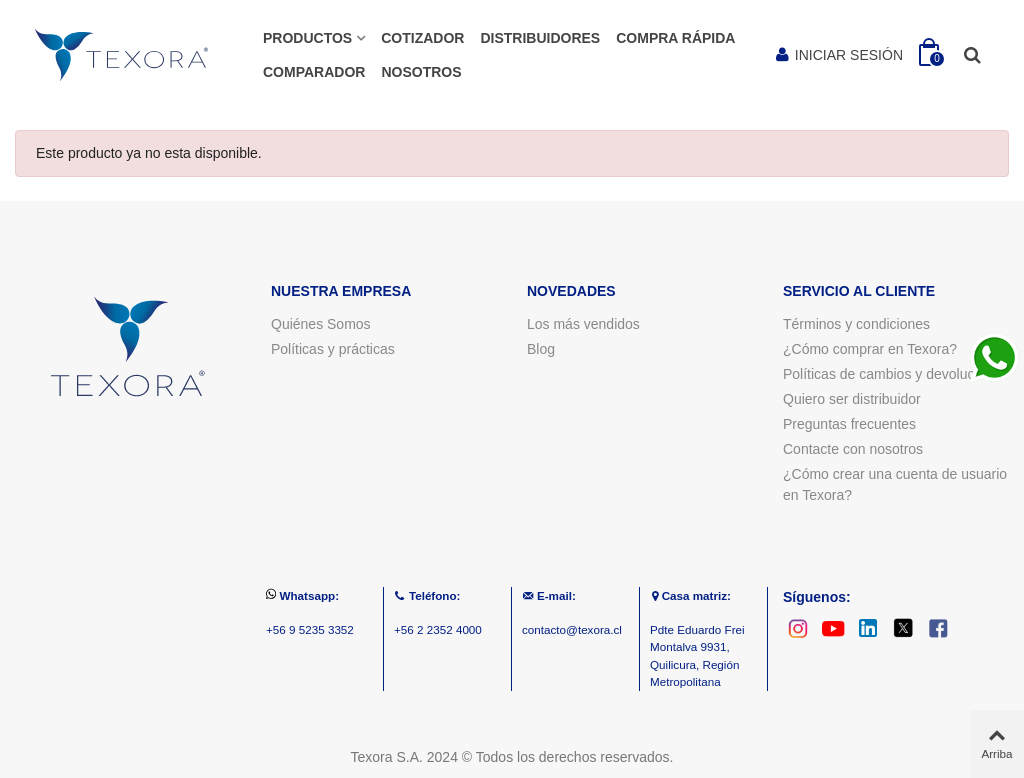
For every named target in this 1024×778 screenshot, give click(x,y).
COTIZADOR (422, 38)
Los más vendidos (583, 324)
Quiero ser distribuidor (852, 399)
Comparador (314, 72)
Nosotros (421, 72)
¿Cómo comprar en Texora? (870, 349)
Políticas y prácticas (333, 349)
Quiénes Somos (321, 324)
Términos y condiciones (856, 324)
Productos (307, 38)
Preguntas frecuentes (849, 424)
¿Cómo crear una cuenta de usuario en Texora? (895, 484)
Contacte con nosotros (853, 449)
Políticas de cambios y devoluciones (895, 374)
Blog (541, 349)
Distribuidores (540, 38)
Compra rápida (675, 38)
